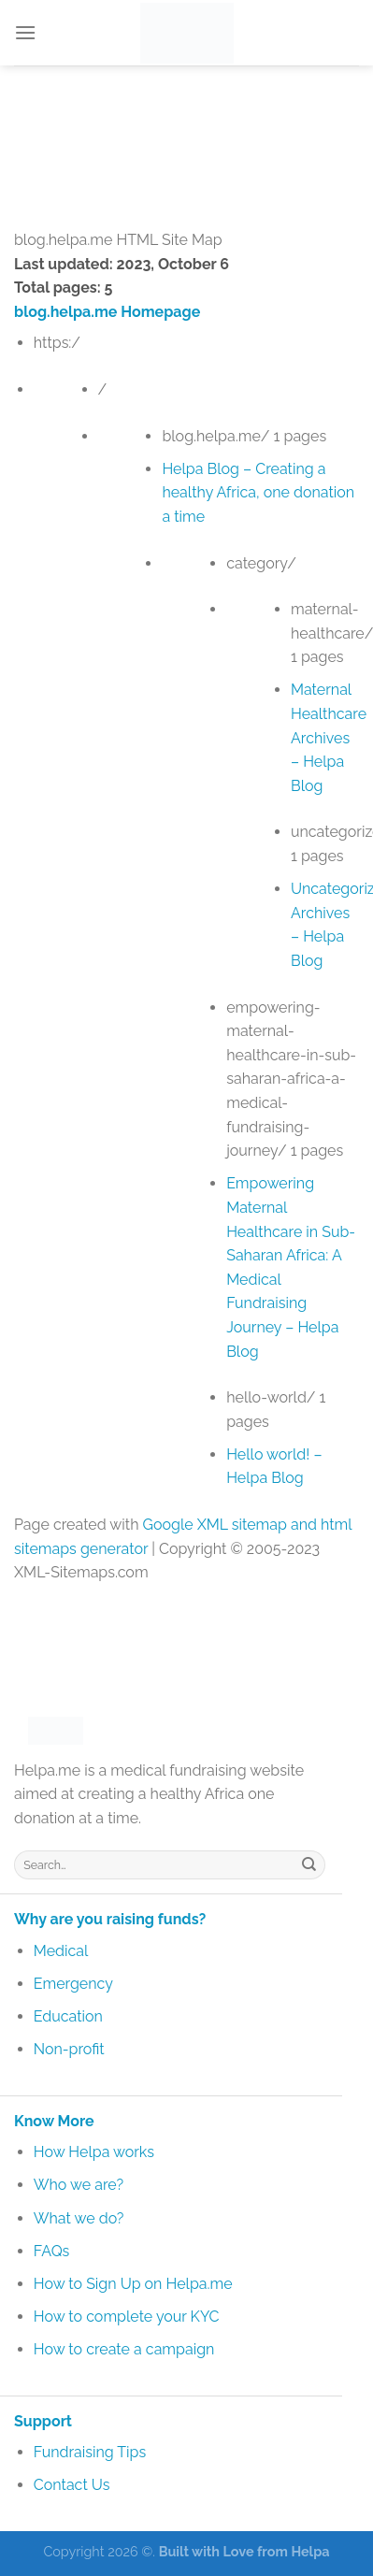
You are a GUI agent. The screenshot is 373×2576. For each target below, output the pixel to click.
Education (68, 2016)
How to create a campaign (124, 2349)
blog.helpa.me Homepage (107, 312)
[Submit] (309, 1864)
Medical (61, 1951)
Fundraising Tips (90, 2452)
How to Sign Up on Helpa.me (133, 2284)
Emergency (73, 1984)
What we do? (79, 2218)
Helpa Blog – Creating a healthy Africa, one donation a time (258, 492)
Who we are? (78, 2185)
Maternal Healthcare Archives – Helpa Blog (328, 737)
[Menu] (25, 32)
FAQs (52, 2251)
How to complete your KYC (127, 2316)
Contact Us (72, 2485)
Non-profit (69, 2049)
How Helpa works (94, 2152)
